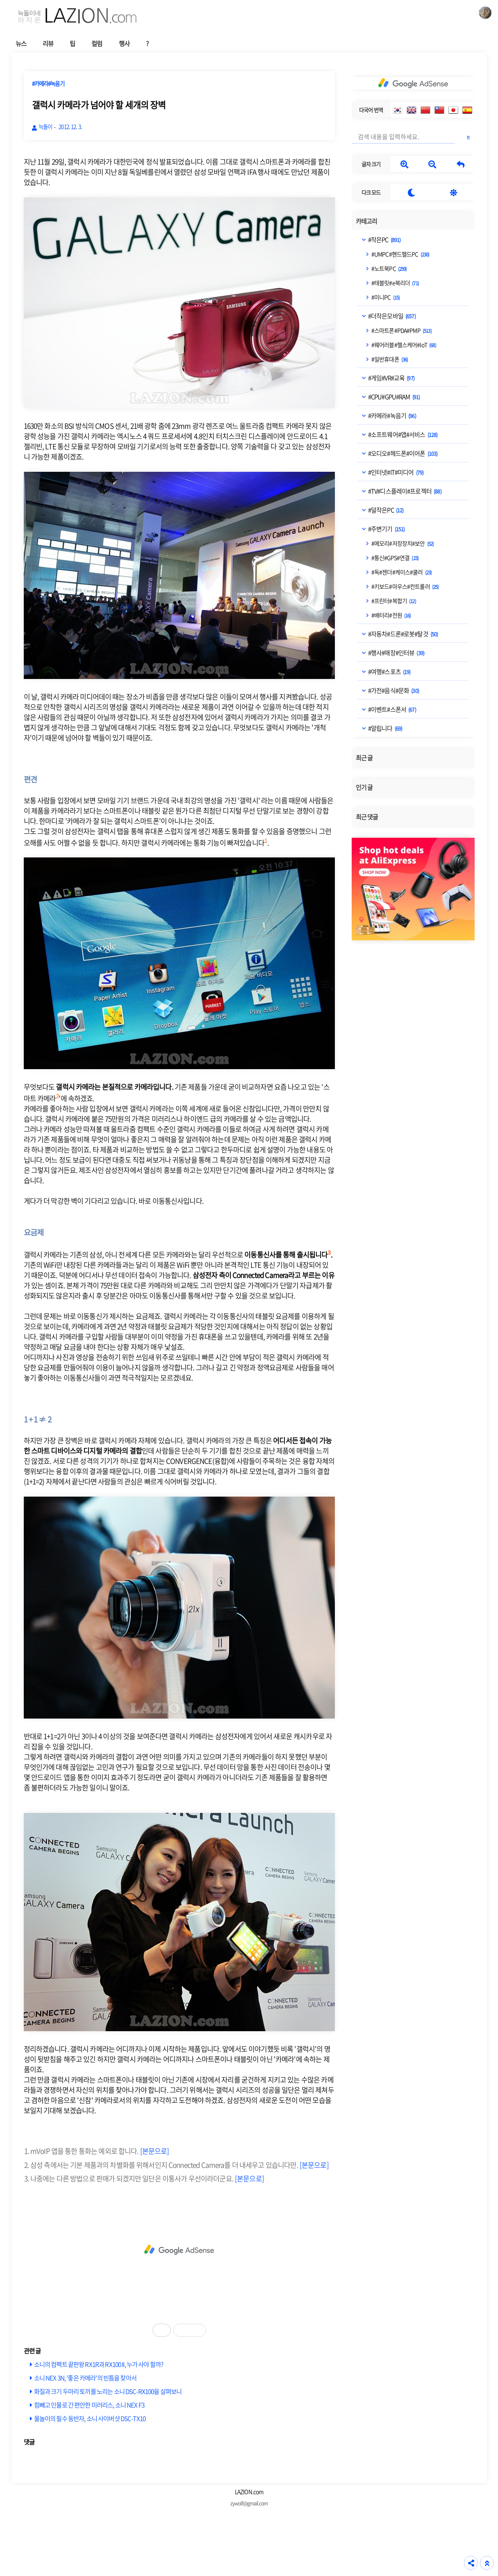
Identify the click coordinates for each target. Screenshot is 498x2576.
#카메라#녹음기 (391, 415)
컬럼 (96, 43)
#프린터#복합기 (393, 601)
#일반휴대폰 (389, 359)
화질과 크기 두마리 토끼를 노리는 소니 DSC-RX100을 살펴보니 (108, 2391)
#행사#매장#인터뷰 (395, 652)
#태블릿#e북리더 (395, 283)
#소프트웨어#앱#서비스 (402, 434)
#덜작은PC (385, 509)
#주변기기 (386, 528)
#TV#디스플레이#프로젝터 (404, 491)
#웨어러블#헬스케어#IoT (403, 345)
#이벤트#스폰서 (391, 709)
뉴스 (21, 43)
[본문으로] (154, 2151)
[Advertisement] (179, 2249)
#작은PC (384, 239)
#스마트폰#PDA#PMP (401, 330)
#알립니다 (384, 728)
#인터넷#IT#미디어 (395, 472)
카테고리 (366, 221)
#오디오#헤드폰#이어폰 (402, 453)
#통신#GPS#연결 (394, 557)
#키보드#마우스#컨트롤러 (405, 586)
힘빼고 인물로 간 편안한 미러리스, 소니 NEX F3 (89, 2404)
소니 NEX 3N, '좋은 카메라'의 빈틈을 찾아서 (85, 2377)
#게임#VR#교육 (390, 377)
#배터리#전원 (391, 615)
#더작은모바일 (391, 315)
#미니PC (385, 297)
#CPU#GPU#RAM (393, 396)
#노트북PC (389, 268)
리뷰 (48, 43)
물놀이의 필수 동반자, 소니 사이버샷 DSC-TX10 (90, 2418)
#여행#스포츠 (389, 671)
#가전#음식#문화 (393, 690)
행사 (124, 43)
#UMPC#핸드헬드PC (400, 254)
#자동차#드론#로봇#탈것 (402, 633)
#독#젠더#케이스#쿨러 (401, 572)
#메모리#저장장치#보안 (402, 543)
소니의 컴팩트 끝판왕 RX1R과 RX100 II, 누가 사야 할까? (99, 2364)
